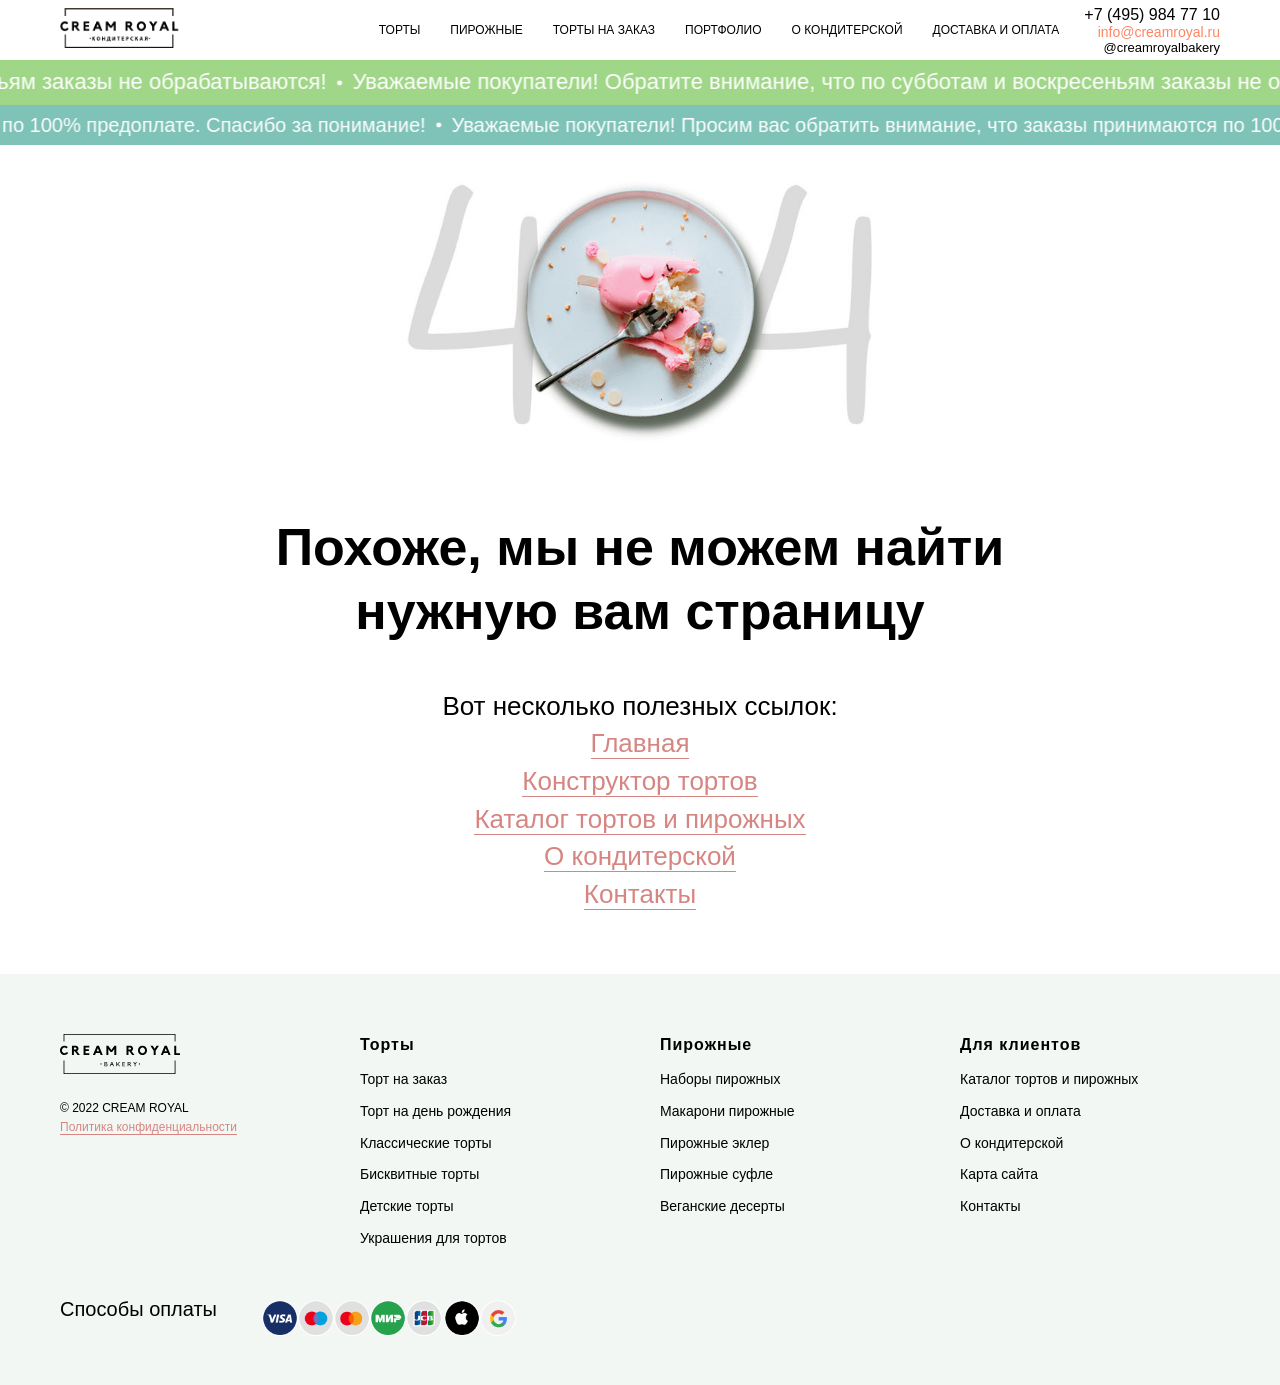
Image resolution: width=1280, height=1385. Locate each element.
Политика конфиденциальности (148, 1127)
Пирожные (486, 30)
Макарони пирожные (727, 1111)
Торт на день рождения (435, 1111)
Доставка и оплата (996, 30)
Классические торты (426, 1143)
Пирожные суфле (716, 1174)
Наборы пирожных (720, 1079)
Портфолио (723, 30)
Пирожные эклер (714, 1143)
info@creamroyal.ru (1159, 32)
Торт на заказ (403, 1079)
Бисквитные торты (419, 1174)
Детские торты (407, 1206)
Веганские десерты (722, 1206)
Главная (640, 743)
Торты (400, 30)
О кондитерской (847, 30)
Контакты (640, 894)
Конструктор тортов (639, 781)
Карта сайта (999, 1174)
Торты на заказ (604, 30)
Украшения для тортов (433, 1238)
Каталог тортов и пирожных (639, 819)
